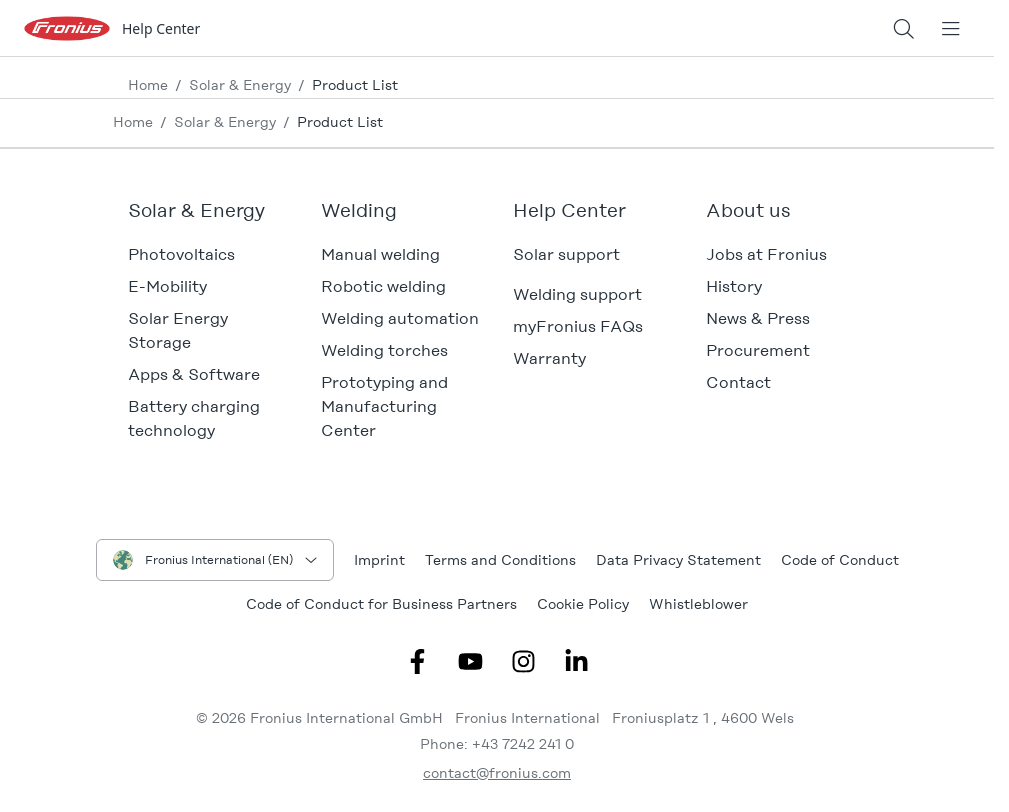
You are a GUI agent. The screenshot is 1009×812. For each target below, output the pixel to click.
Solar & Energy (240, 85)
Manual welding (380, 254)
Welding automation (400, 318)
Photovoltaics (181, 254)
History (734, 286)
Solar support (566, 254)
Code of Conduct (840, 560)
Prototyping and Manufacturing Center (384, 406)
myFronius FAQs (578, 326)
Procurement (758, 350)
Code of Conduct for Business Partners (381, 604)
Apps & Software (194, 374)
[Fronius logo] (67, 27)
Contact (738, 382)
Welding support (577, 294)
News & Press (758, 318)
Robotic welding (383, 286)
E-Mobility (167, 286)
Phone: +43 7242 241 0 (497, 744)
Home (148, 85)
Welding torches (384, 350)
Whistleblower (698, 604)
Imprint (379, 560)
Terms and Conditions (500, 560)
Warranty (549, 358)
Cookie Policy (583, 604)
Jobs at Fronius (766, 254)
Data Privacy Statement (678, 560)
